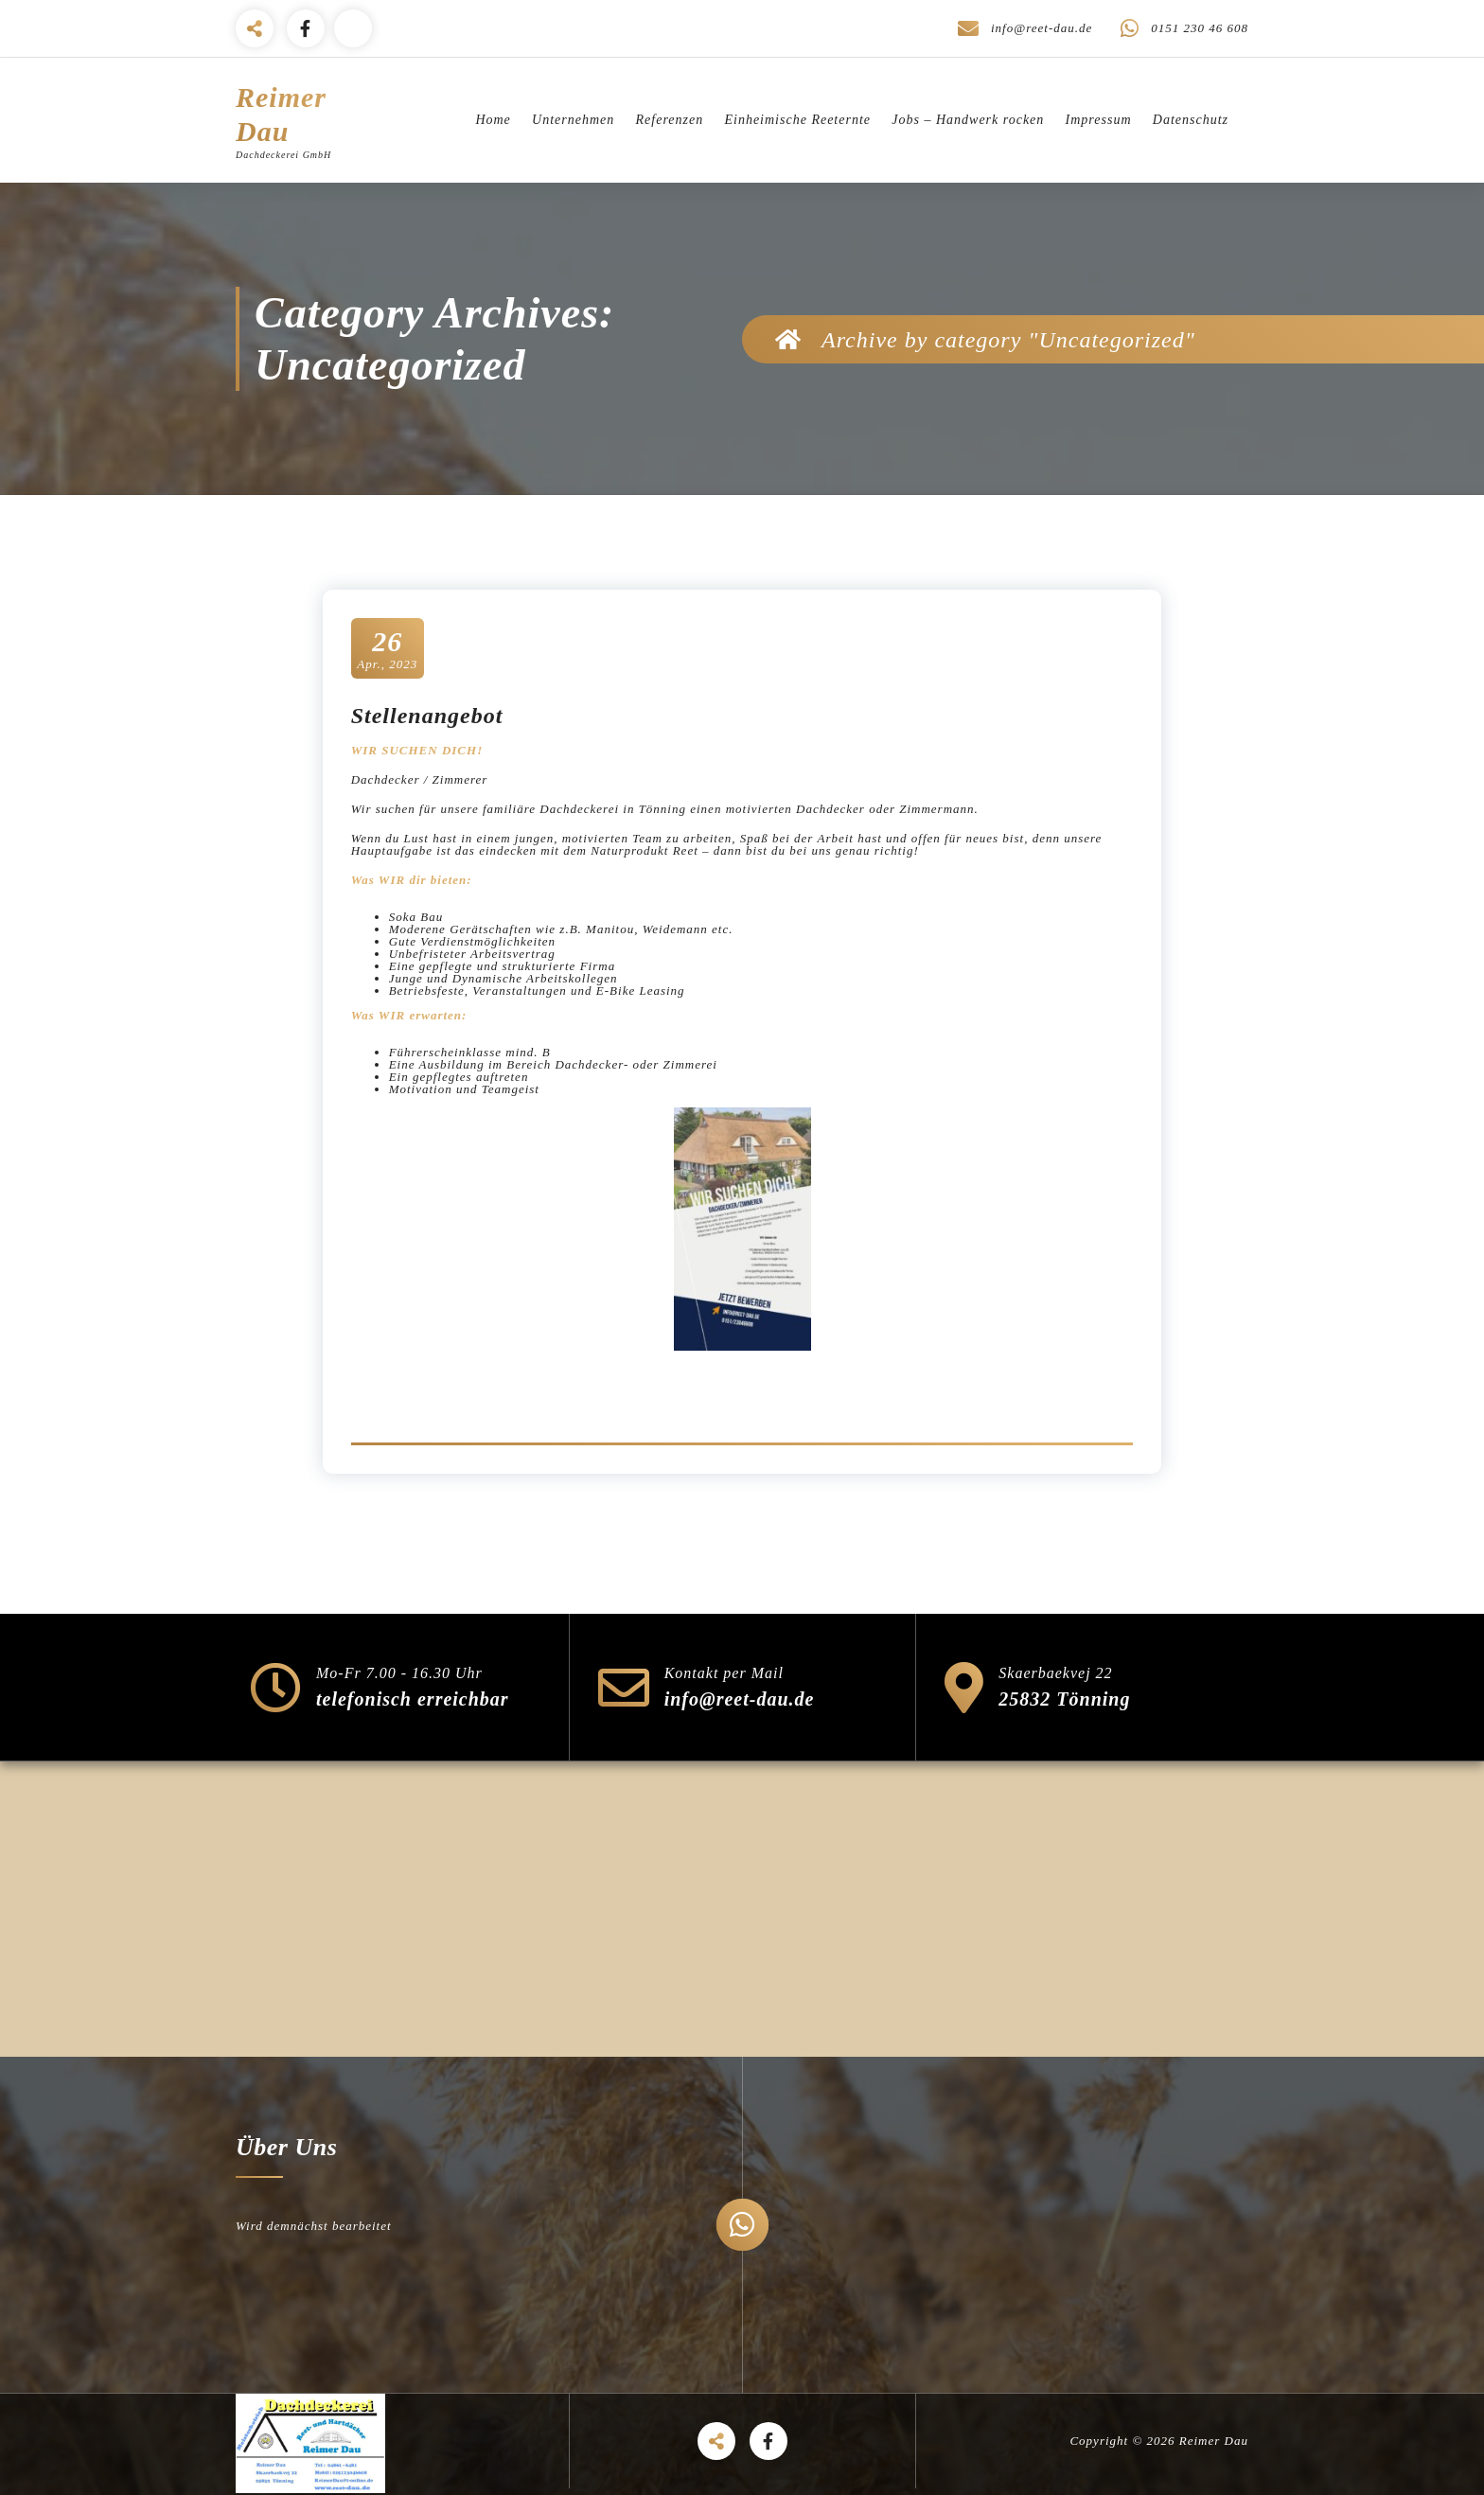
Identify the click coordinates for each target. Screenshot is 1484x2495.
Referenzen (670, 120)
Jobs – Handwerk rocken (968, 120)
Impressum (1099, 120)
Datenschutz (1190, 120)
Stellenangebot (427, 715)
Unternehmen (573, 120)
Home (492, 120)
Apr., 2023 (387, 647)
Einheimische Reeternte (797, 120)
